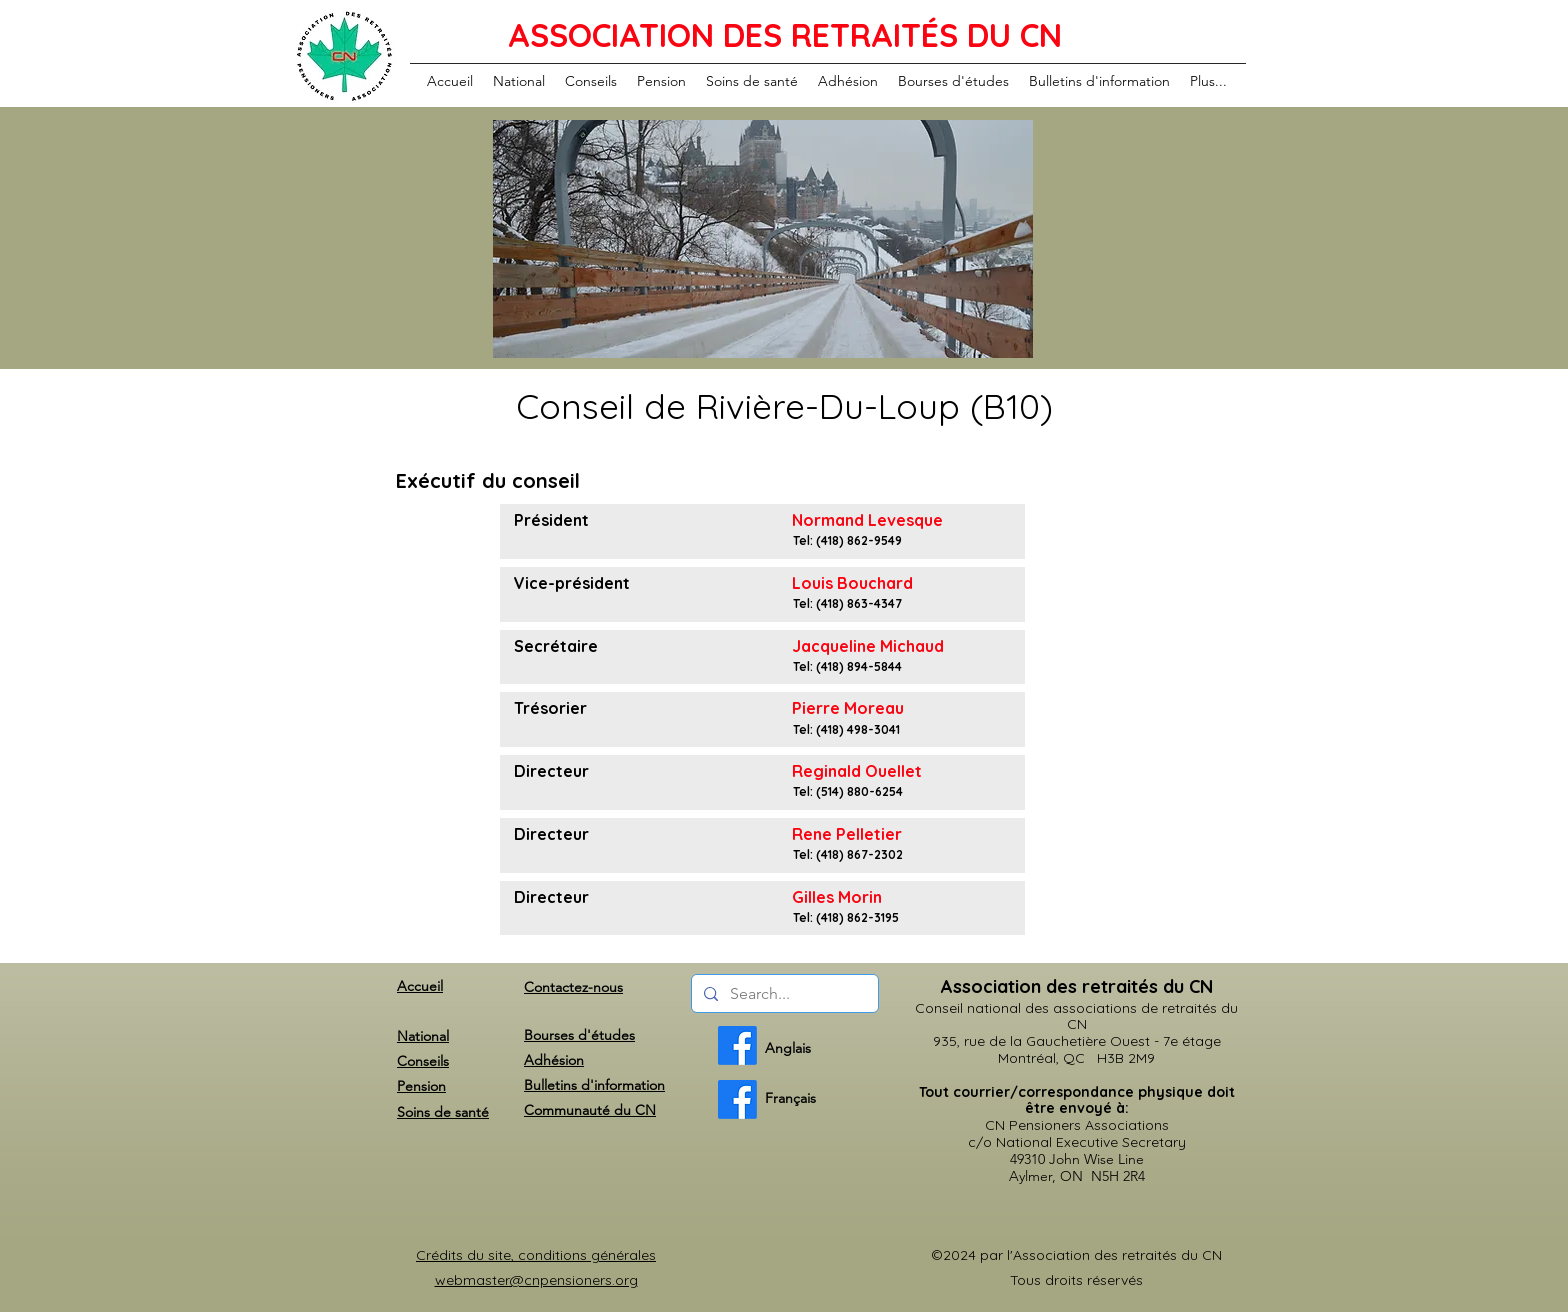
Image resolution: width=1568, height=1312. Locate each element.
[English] (737, 1045)
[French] (737, 1099)
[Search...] (783, 994)
